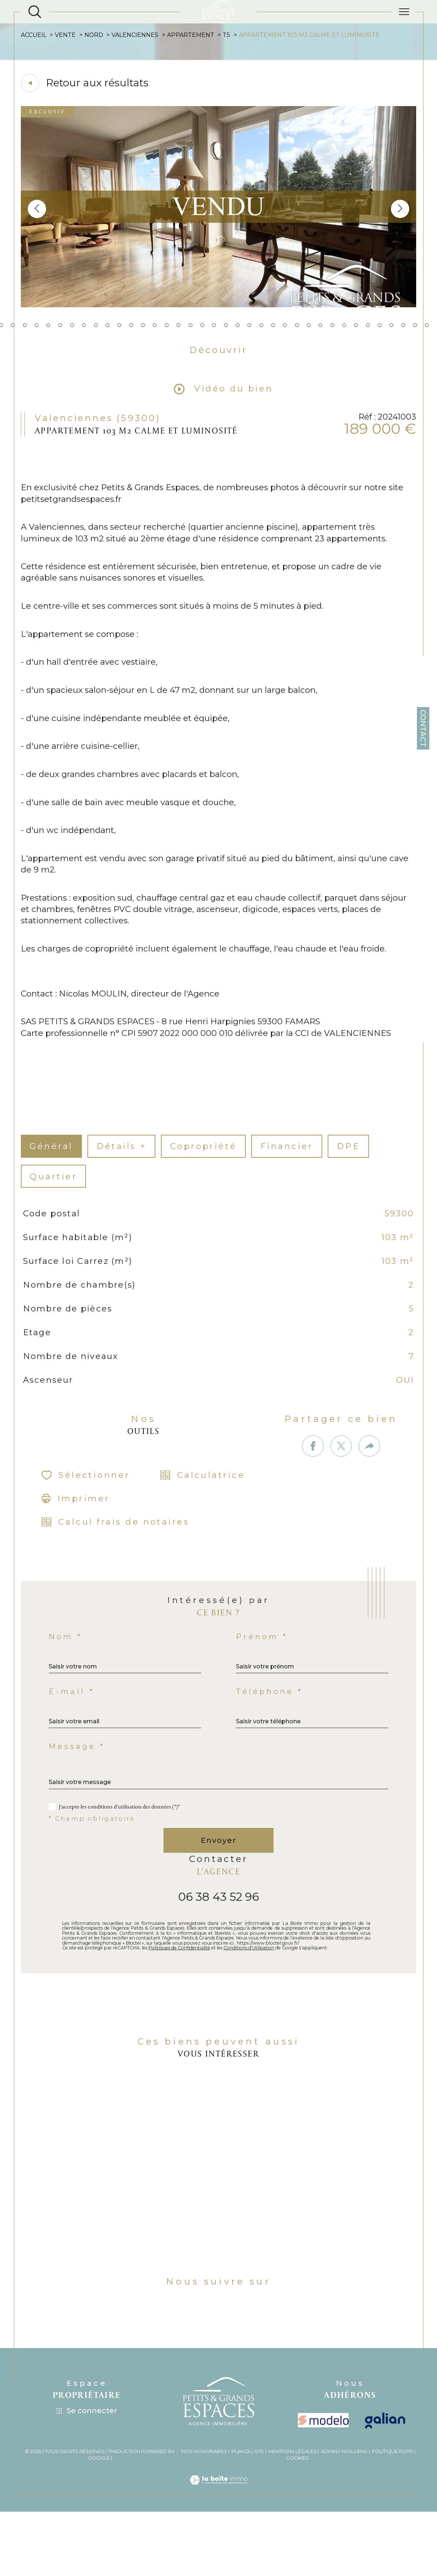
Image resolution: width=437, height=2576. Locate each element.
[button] (400, 209)
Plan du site (247, 2451)
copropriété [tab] (203, 1146)
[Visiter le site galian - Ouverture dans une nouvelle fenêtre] (385, 2420)
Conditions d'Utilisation (248, 1947)
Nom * (66, 1636)
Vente (65, 34)
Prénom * (262, 1636)
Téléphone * (269, 1691)
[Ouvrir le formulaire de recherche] (35, 12)
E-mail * (72, 1691)
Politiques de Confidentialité (179, 1947)
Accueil (33, 34)
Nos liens (355, 2451)
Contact (423, 728)
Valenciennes (135, 34)
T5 (226, 34)
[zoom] (218, 305)
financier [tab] (286, 1146)
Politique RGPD (392, 2451)
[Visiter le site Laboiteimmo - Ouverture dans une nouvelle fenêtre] (218, 2489)
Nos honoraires (204, 2451)
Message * (77, 1746)
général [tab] (51, 1146)
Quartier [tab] (53, 1176)
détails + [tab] (122, 1146)
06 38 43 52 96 (218, 1897)
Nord (93, 34)
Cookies (297, 2458)
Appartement (190, 34)
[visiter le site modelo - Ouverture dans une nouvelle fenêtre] (323, 2420)
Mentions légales (292, 2451)
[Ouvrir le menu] (404, 11)
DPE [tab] (348, 1146)
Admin (329, 2451)
